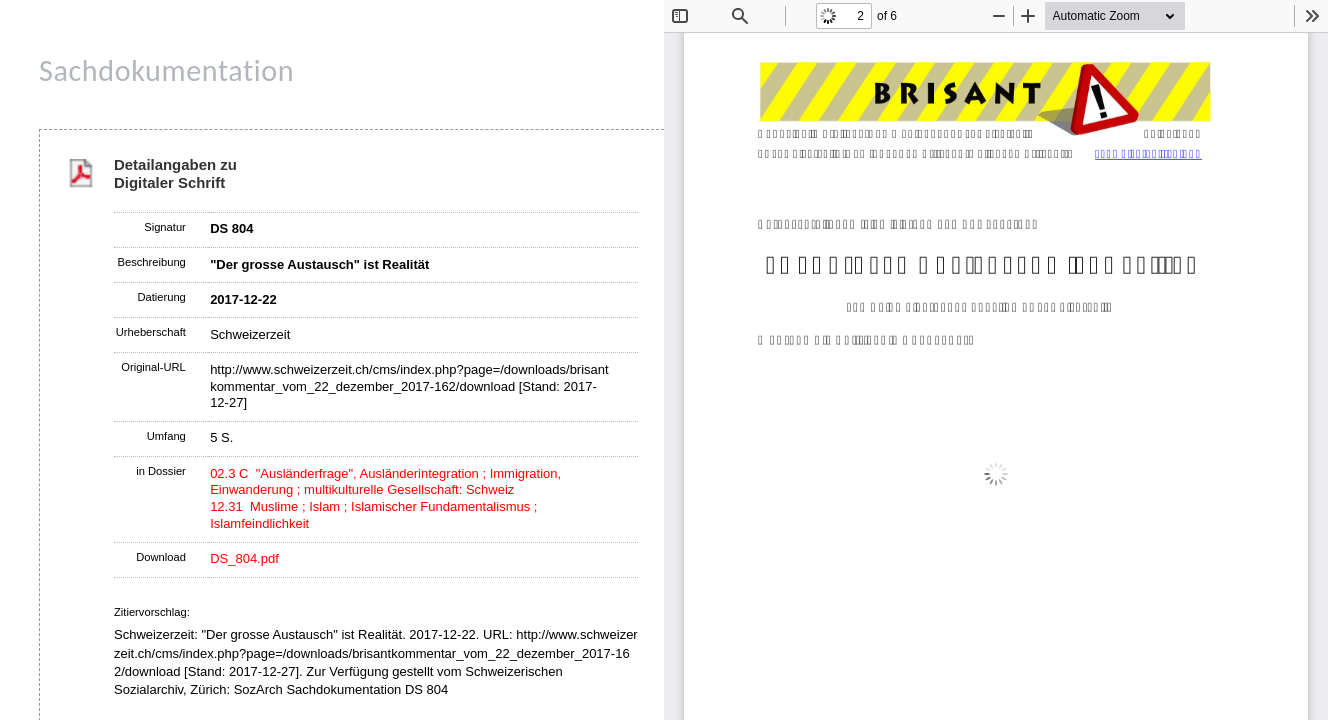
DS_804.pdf (244, 558)
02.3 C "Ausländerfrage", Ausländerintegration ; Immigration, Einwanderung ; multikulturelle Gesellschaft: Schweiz (385, 482)
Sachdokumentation (166, 70)
